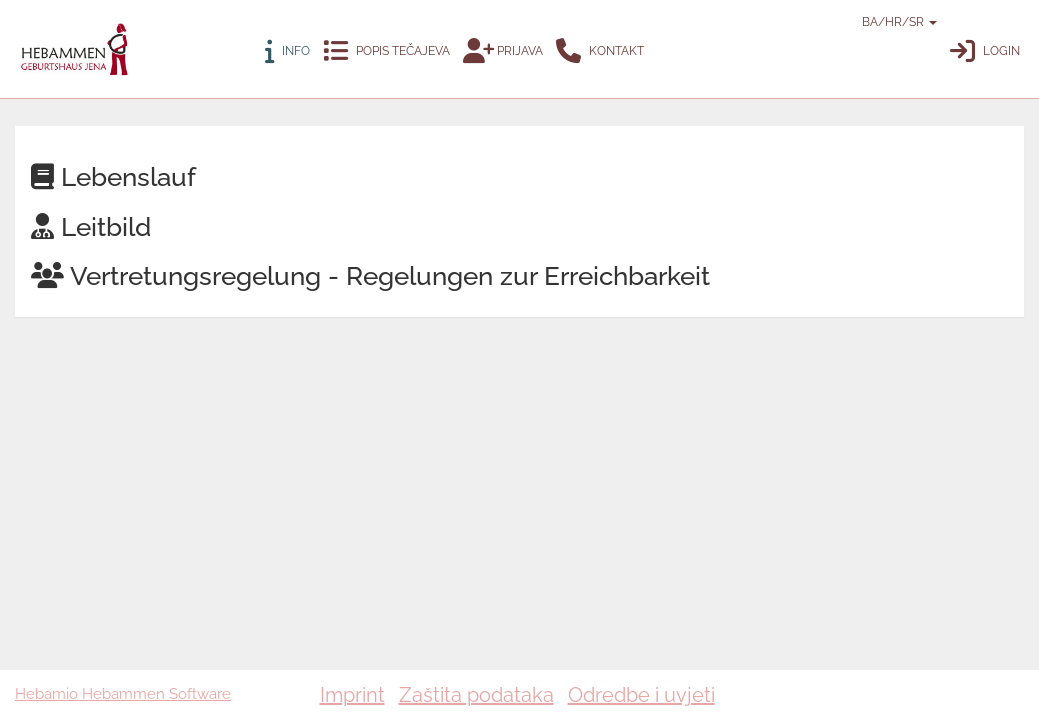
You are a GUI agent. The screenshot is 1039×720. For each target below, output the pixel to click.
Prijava (503, 51)
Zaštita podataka (476, 695)
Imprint (352, 695)
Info (287, 51)
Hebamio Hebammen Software (123, 694)
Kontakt (600, 51)
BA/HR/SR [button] (871, 22)
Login (985, 51)
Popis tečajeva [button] (386, 51)
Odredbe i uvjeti (641, 695)
